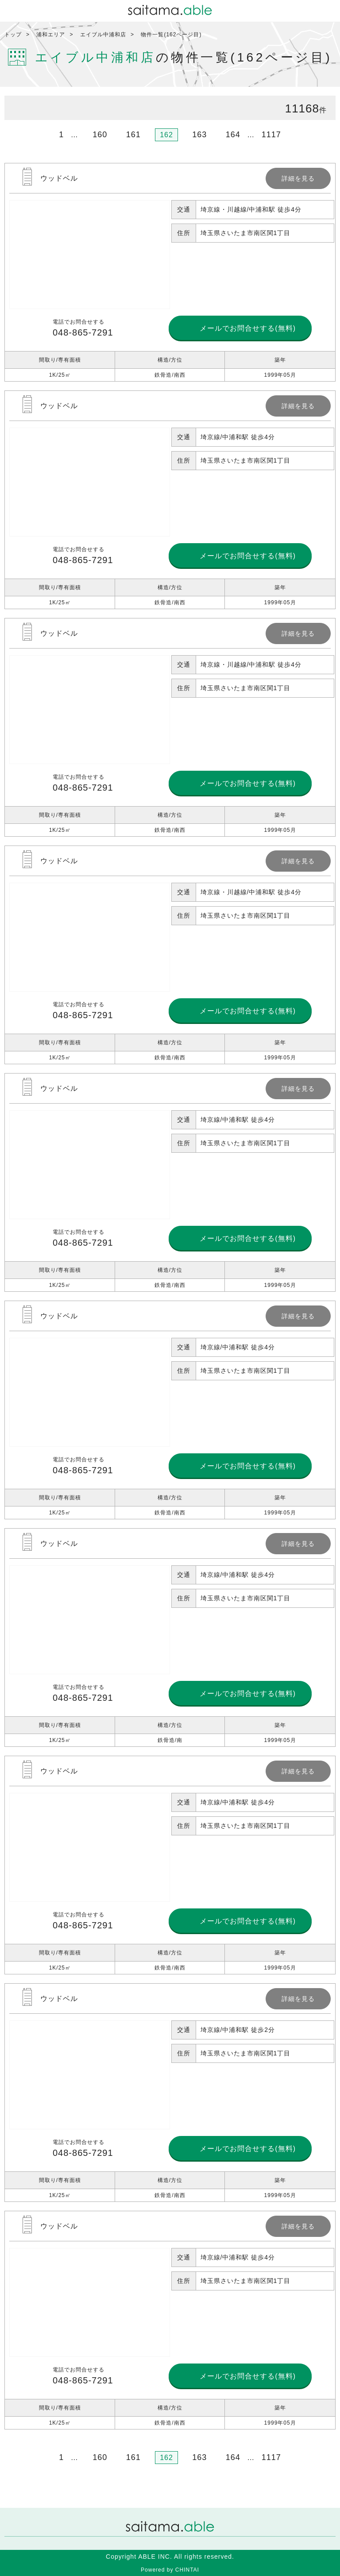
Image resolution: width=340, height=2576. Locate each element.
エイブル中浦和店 (103, 34)
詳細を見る (170, 272)
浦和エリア (50, 34)
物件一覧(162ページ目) (171, 34)
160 (100, 134)
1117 (271, 134)
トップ (13, 34)
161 (133, 134)
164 (233, 134)
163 (199, 134)
